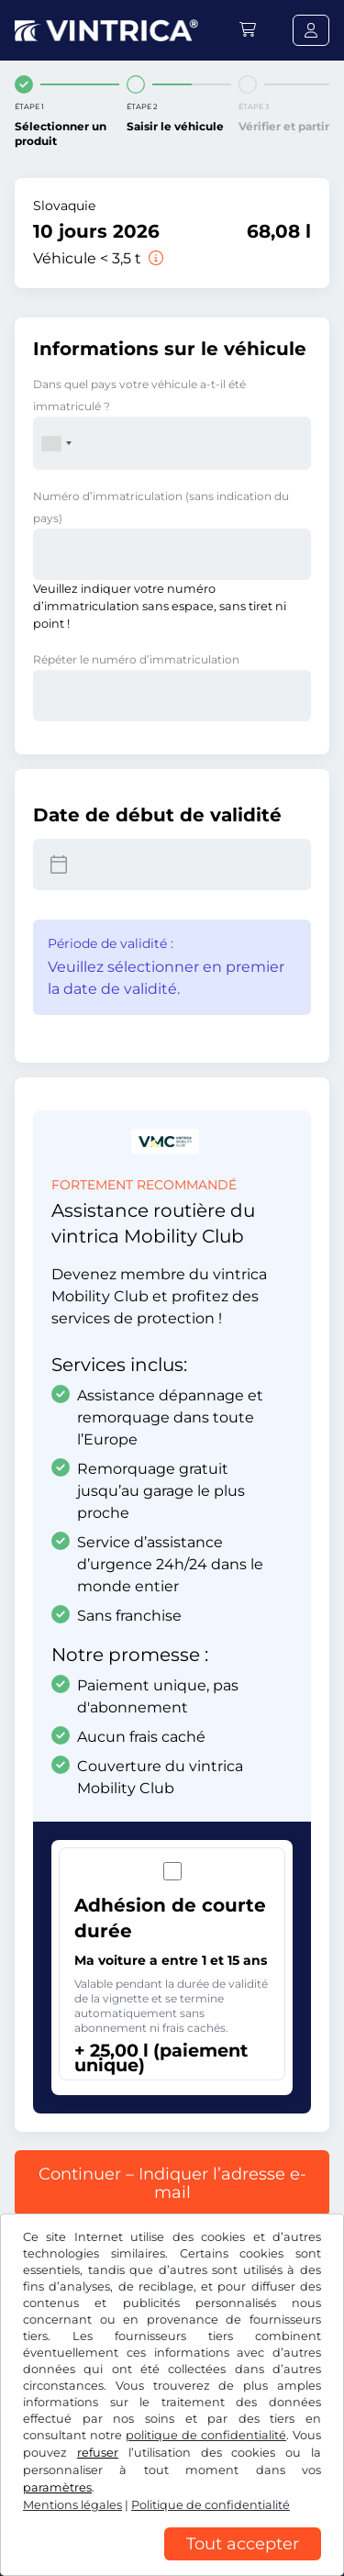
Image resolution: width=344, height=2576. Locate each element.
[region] (172, 2562)
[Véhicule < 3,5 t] (154, 258)
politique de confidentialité (206, 2435)
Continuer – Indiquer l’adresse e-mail (172, 2183)
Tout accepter (242, 2544)
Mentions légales (72, 2505)
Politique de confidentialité (210, 2505)
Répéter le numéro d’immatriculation (136, 659)
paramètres (57, 2487)
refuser (97, 2452)
